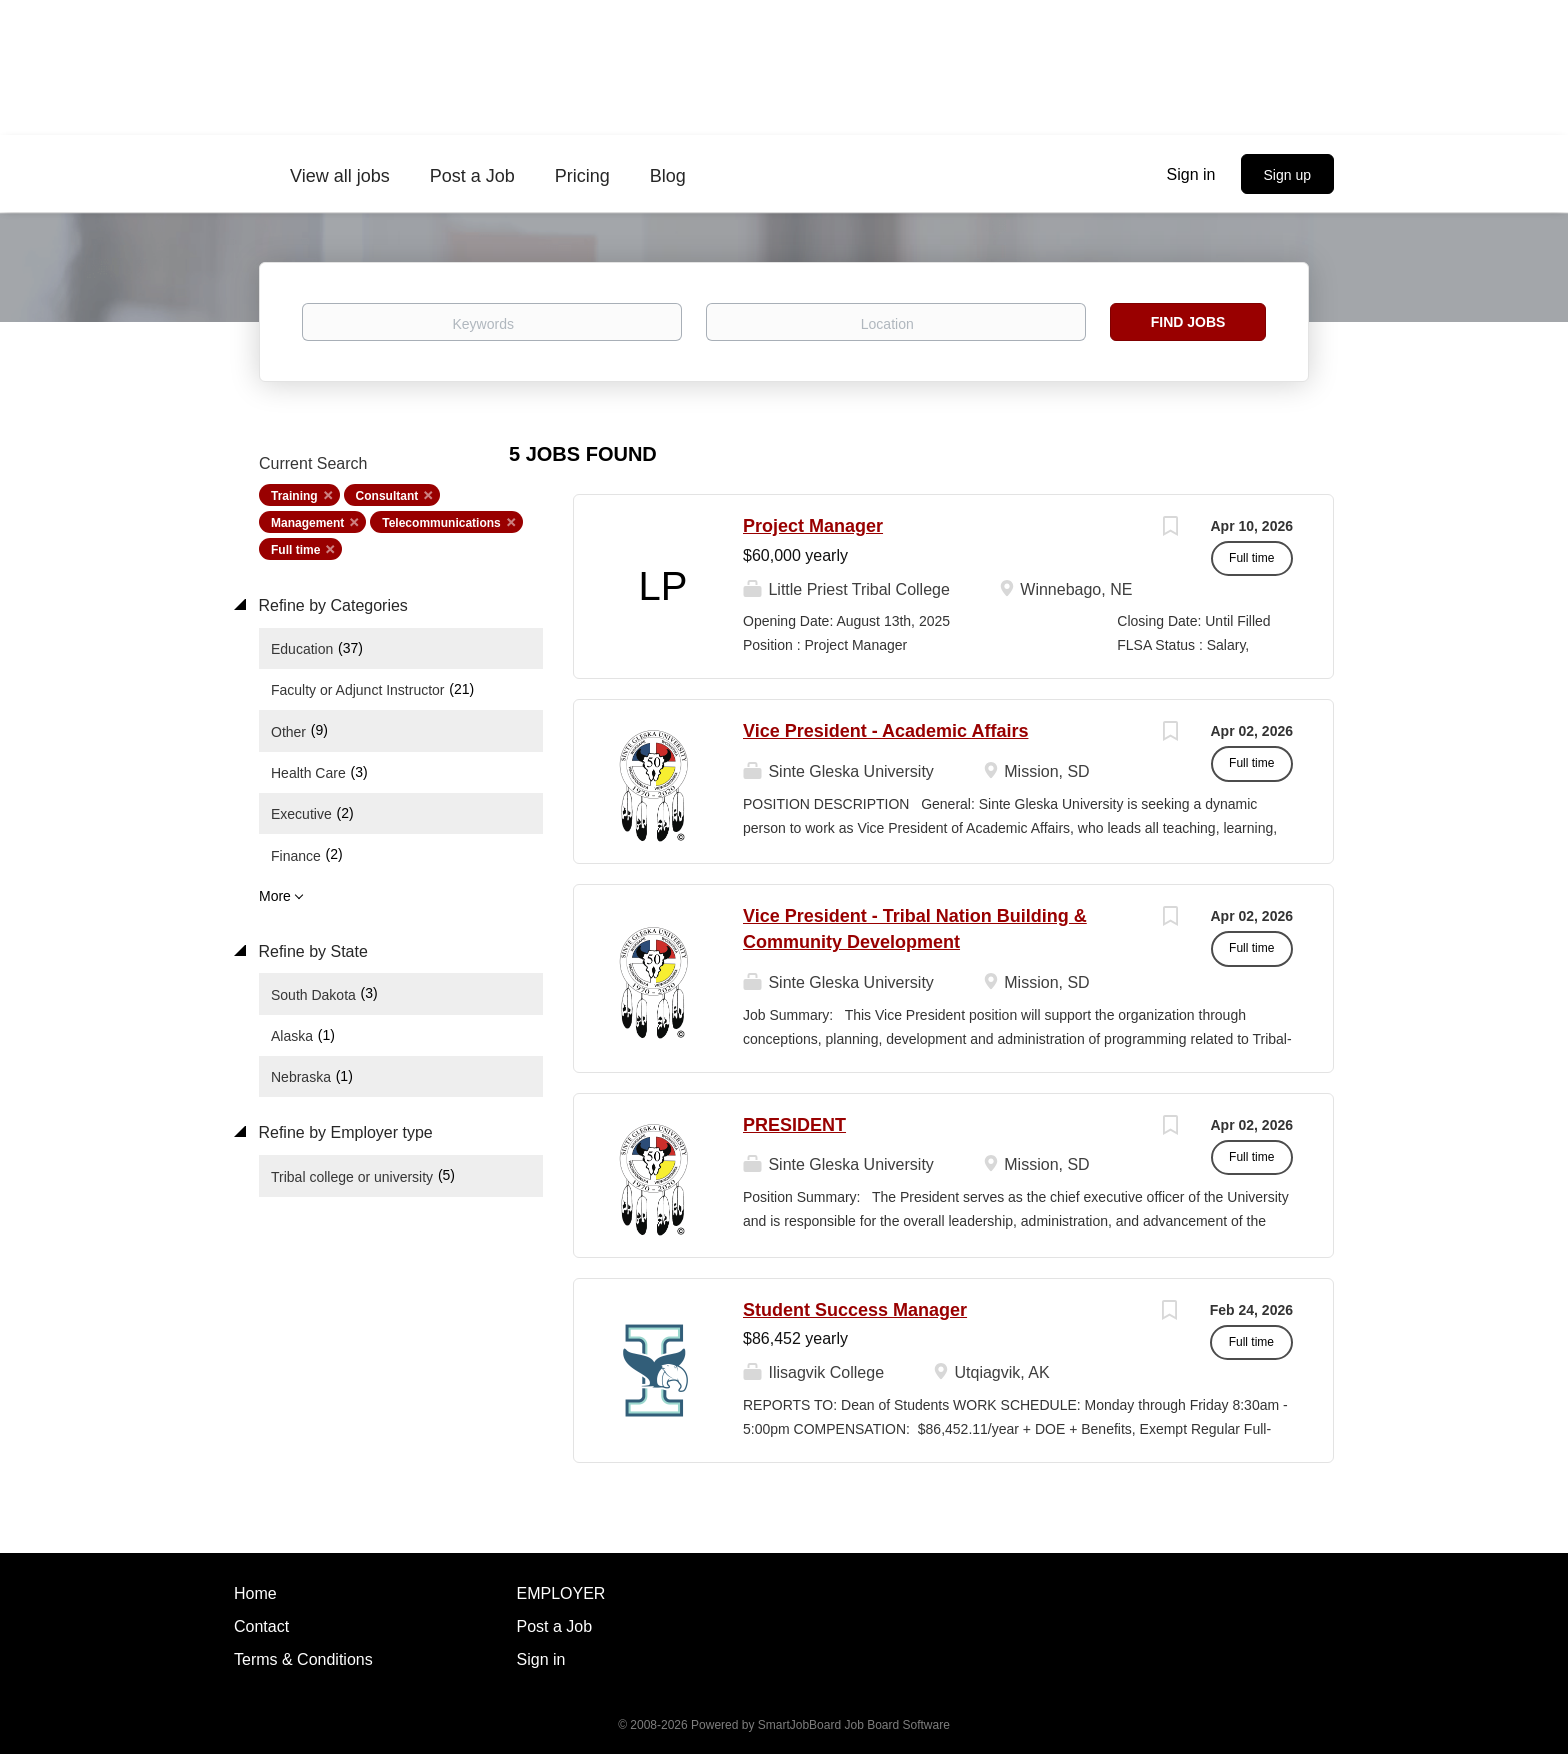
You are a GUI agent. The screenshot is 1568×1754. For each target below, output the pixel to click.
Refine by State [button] (311, 951)
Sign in (1191, 174)
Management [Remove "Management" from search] (307, 523)
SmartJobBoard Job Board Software (854, 1725)
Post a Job (555, 1626)
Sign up (1287, 175)
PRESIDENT (794, 1125)
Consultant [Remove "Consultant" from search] (387, 496)
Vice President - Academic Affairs (885, 731)
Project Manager (813, 526)
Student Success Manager (855, 1310)
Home (255, 1593)
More (275, 896)
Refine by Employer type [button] (343, 1132)
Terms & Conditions (303, 1659)
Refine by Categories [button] (331, 605)
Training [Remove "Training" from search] (294, 496)
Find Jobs (1188, 322)
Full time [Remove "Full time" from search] (295, 550)
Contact (261, 1626)
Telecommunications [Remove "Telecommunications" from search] (441, 523)
